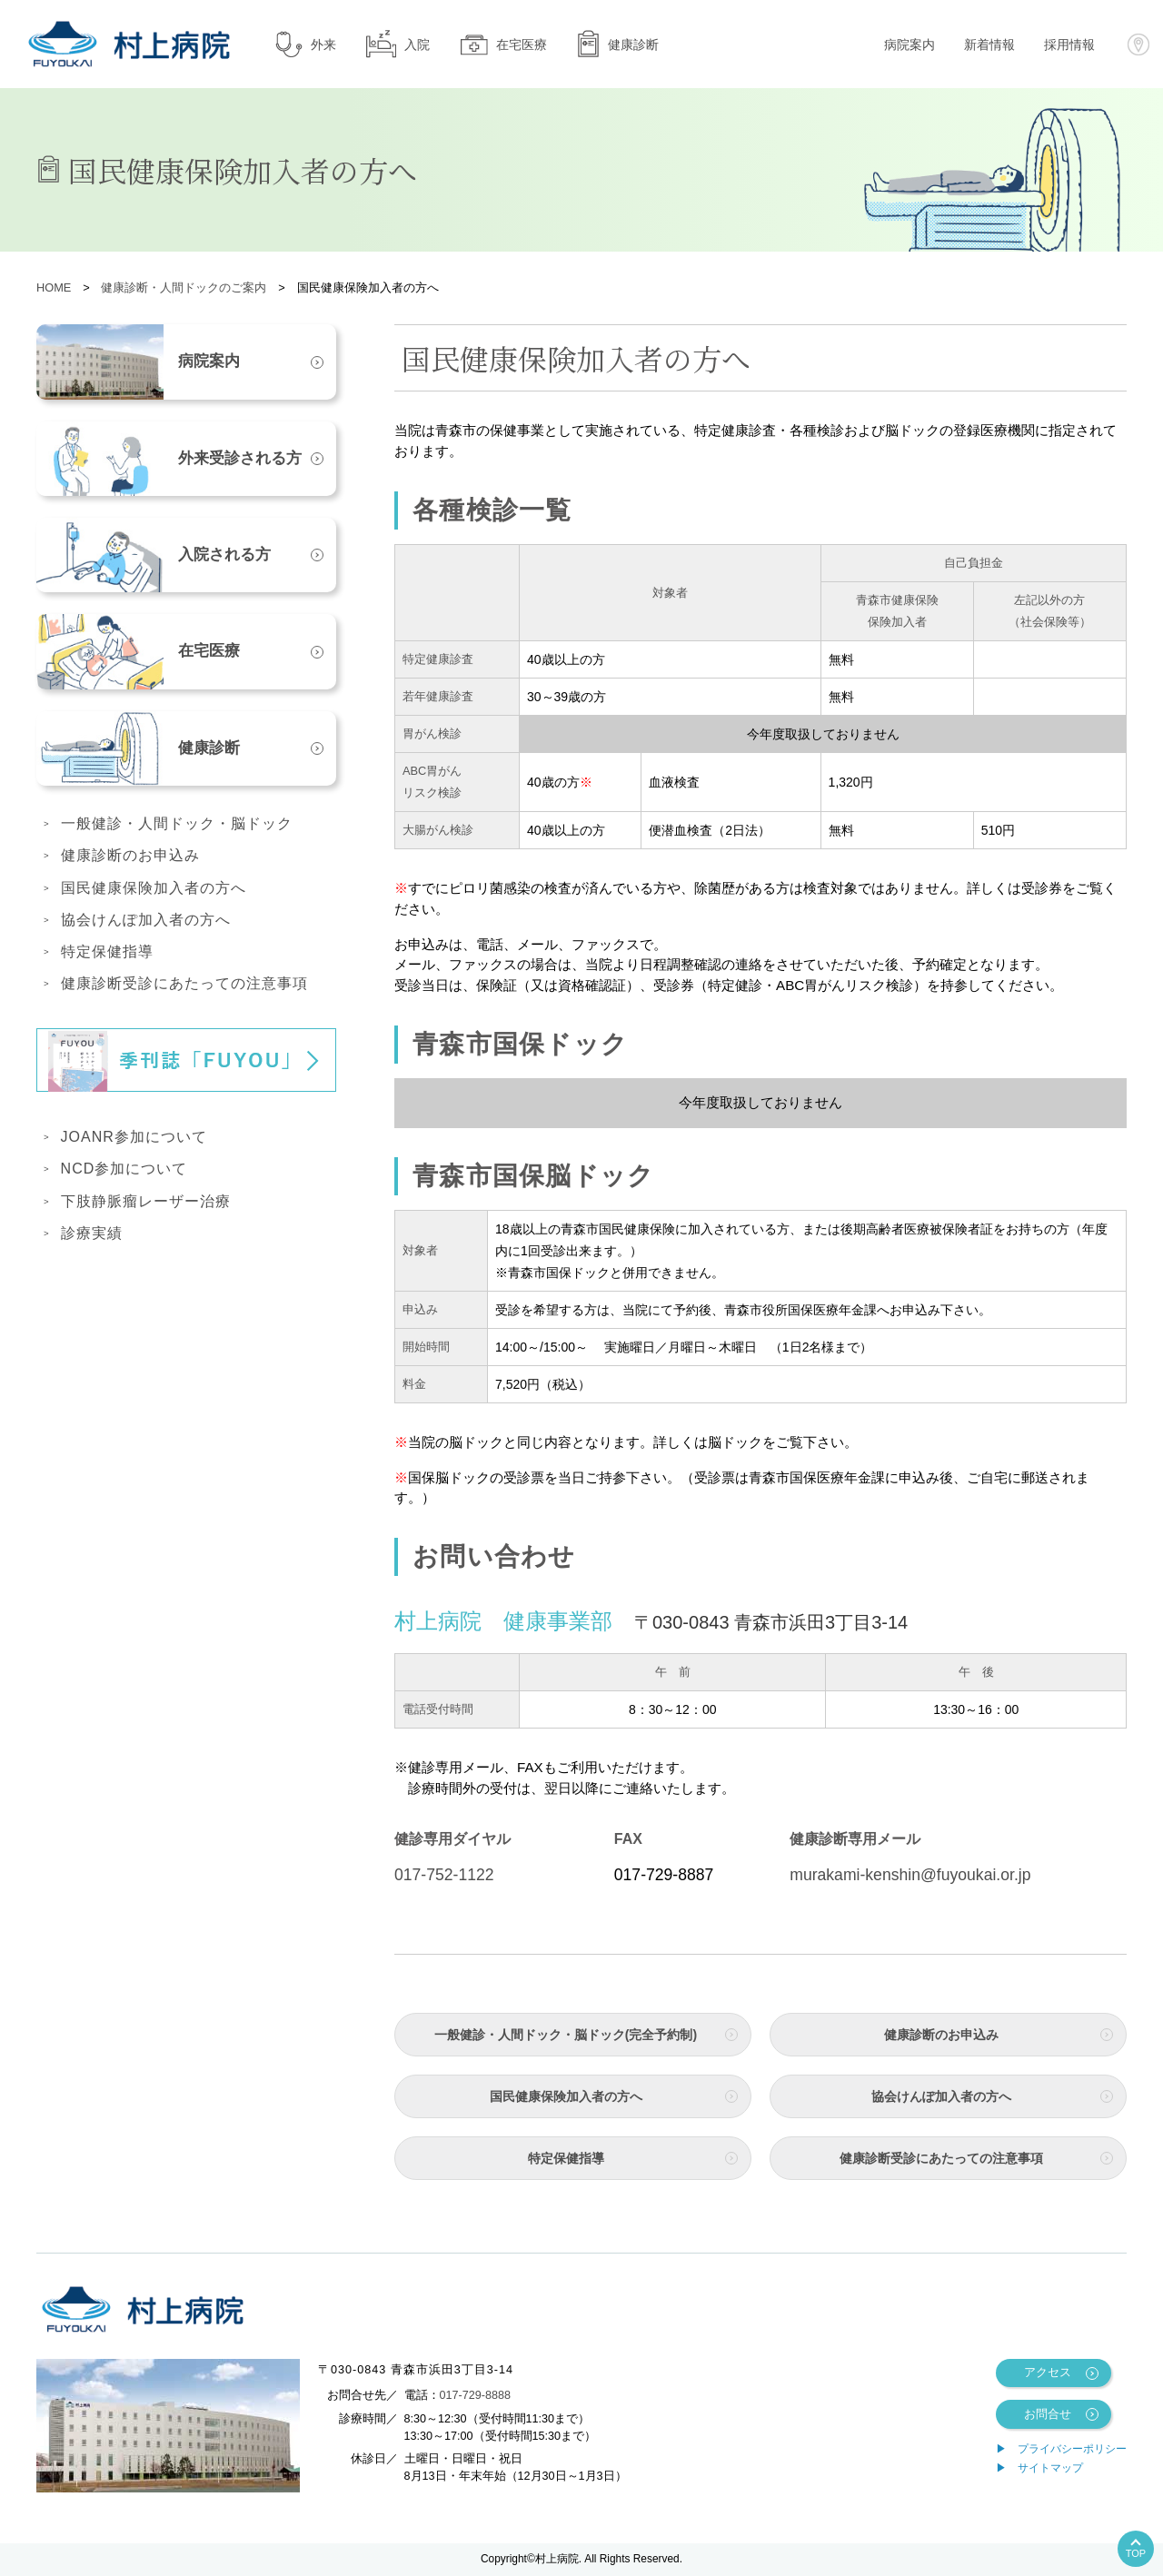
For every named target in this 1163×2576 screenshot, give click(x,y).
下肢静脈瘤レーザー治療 (146, 1201)
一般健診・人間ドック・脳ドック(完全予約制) (565, 2034)
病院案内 (909, 44)
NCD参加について (124, 1168)
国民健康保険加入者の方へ (566, 2096)
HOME (53, 287)
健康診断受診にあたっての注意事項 (941, 2158)
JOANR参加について (134, 1136)
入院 (397, 44)
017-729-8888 (475, 2395)
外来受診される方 (169, 458)
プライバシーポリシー (1072, 2448)
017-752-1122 (444, 1875)
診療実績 (92, 1233)
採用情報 (1069, 44)
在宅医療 (503, 44)
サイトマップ (1050, 2467)
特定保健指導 (566, 2158)
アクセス (1047, 2372)
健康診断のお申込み (941, 2034)
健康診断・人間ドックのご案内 (183, 287)
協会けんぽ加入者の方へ (941, 2096)
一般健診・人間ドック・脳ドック (177, 823)
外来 (304, 44)
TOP (1136, 2553)
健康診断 (617, 44)
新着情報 (989, 44)
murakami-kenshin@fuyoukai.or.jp (910, 1875)
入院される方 (153, 555)
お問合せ (1047, 2414)
